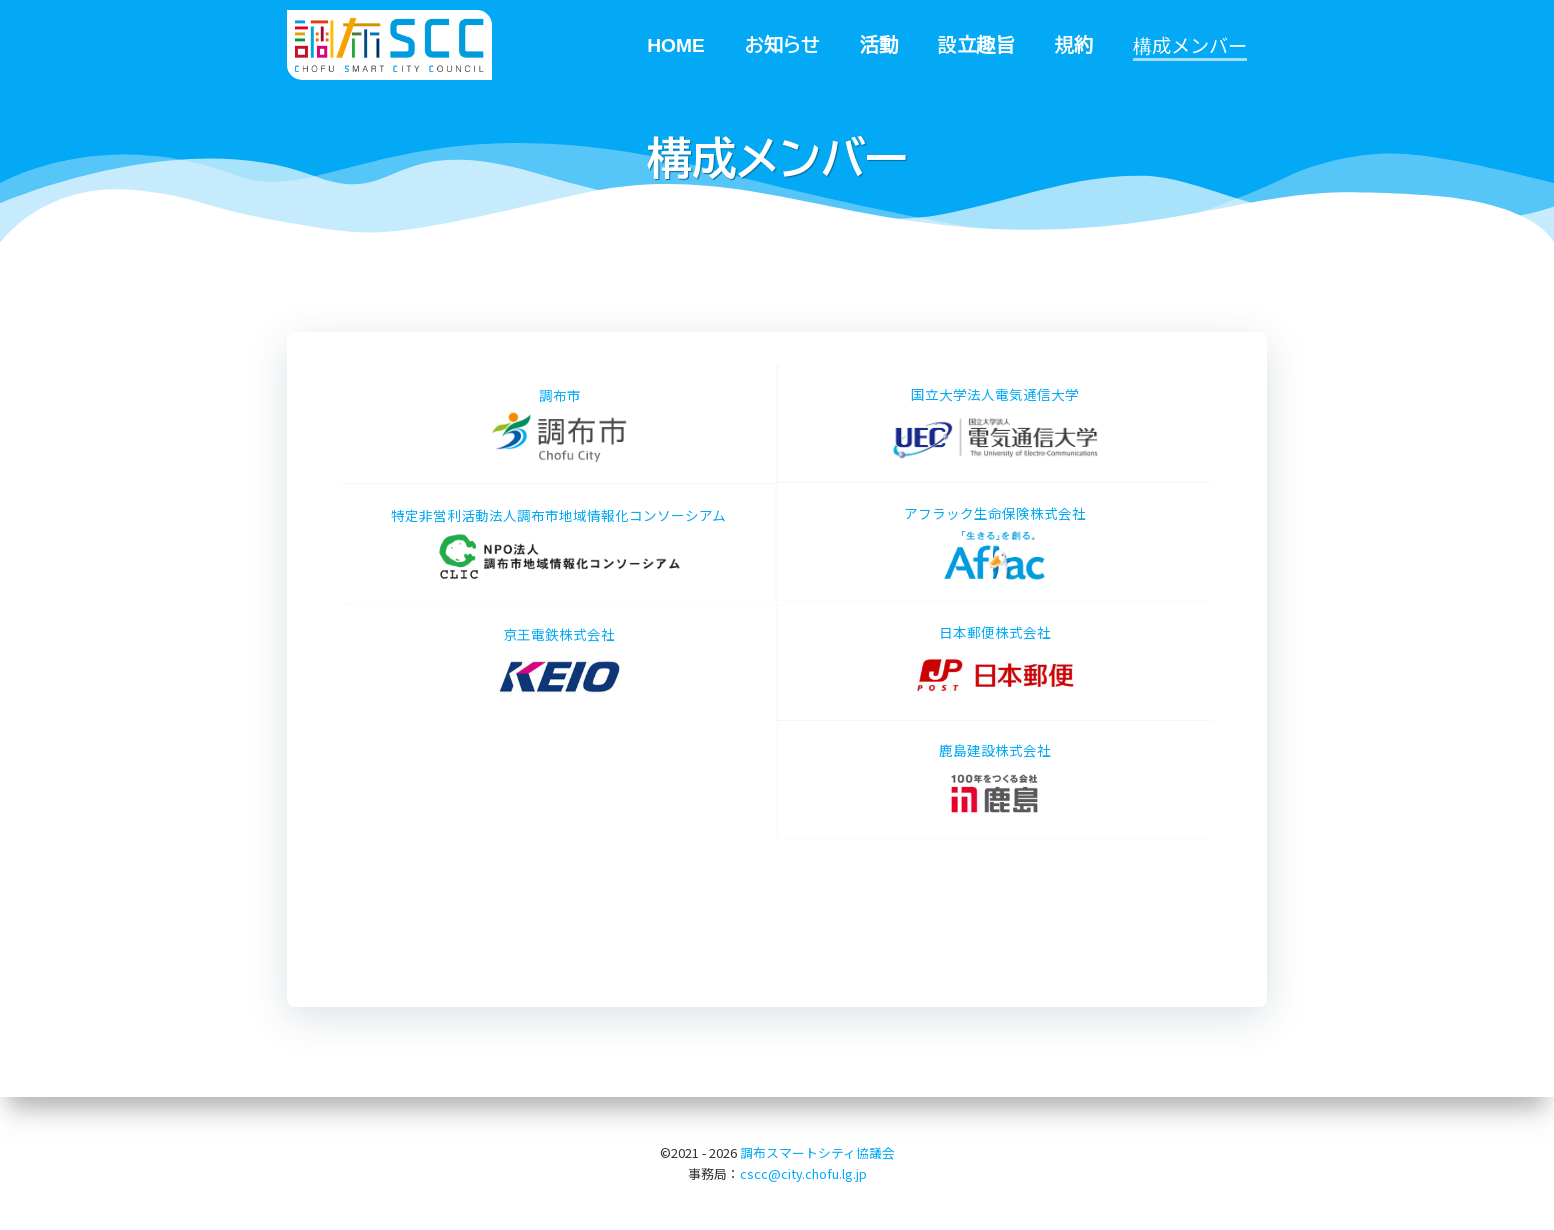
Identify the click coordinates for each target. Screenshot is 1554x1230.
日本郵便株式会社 (1031, 661)
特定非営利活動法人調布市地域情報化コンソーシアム (522, 543)
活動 (879, 44)
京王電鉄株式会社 (559, 699)
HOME (676, 44)
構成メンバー (1190, 45)
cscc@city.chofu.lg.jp (803, 1173)
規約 (1074, 44)
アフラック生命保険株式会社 (995, 505)
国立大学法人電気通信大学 (1031, 423)
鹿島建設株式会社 (995, 743)
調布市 (559, 460)
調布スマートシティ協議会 (817, 1152)
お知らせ (782, 44)
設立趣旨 (976, 44)
